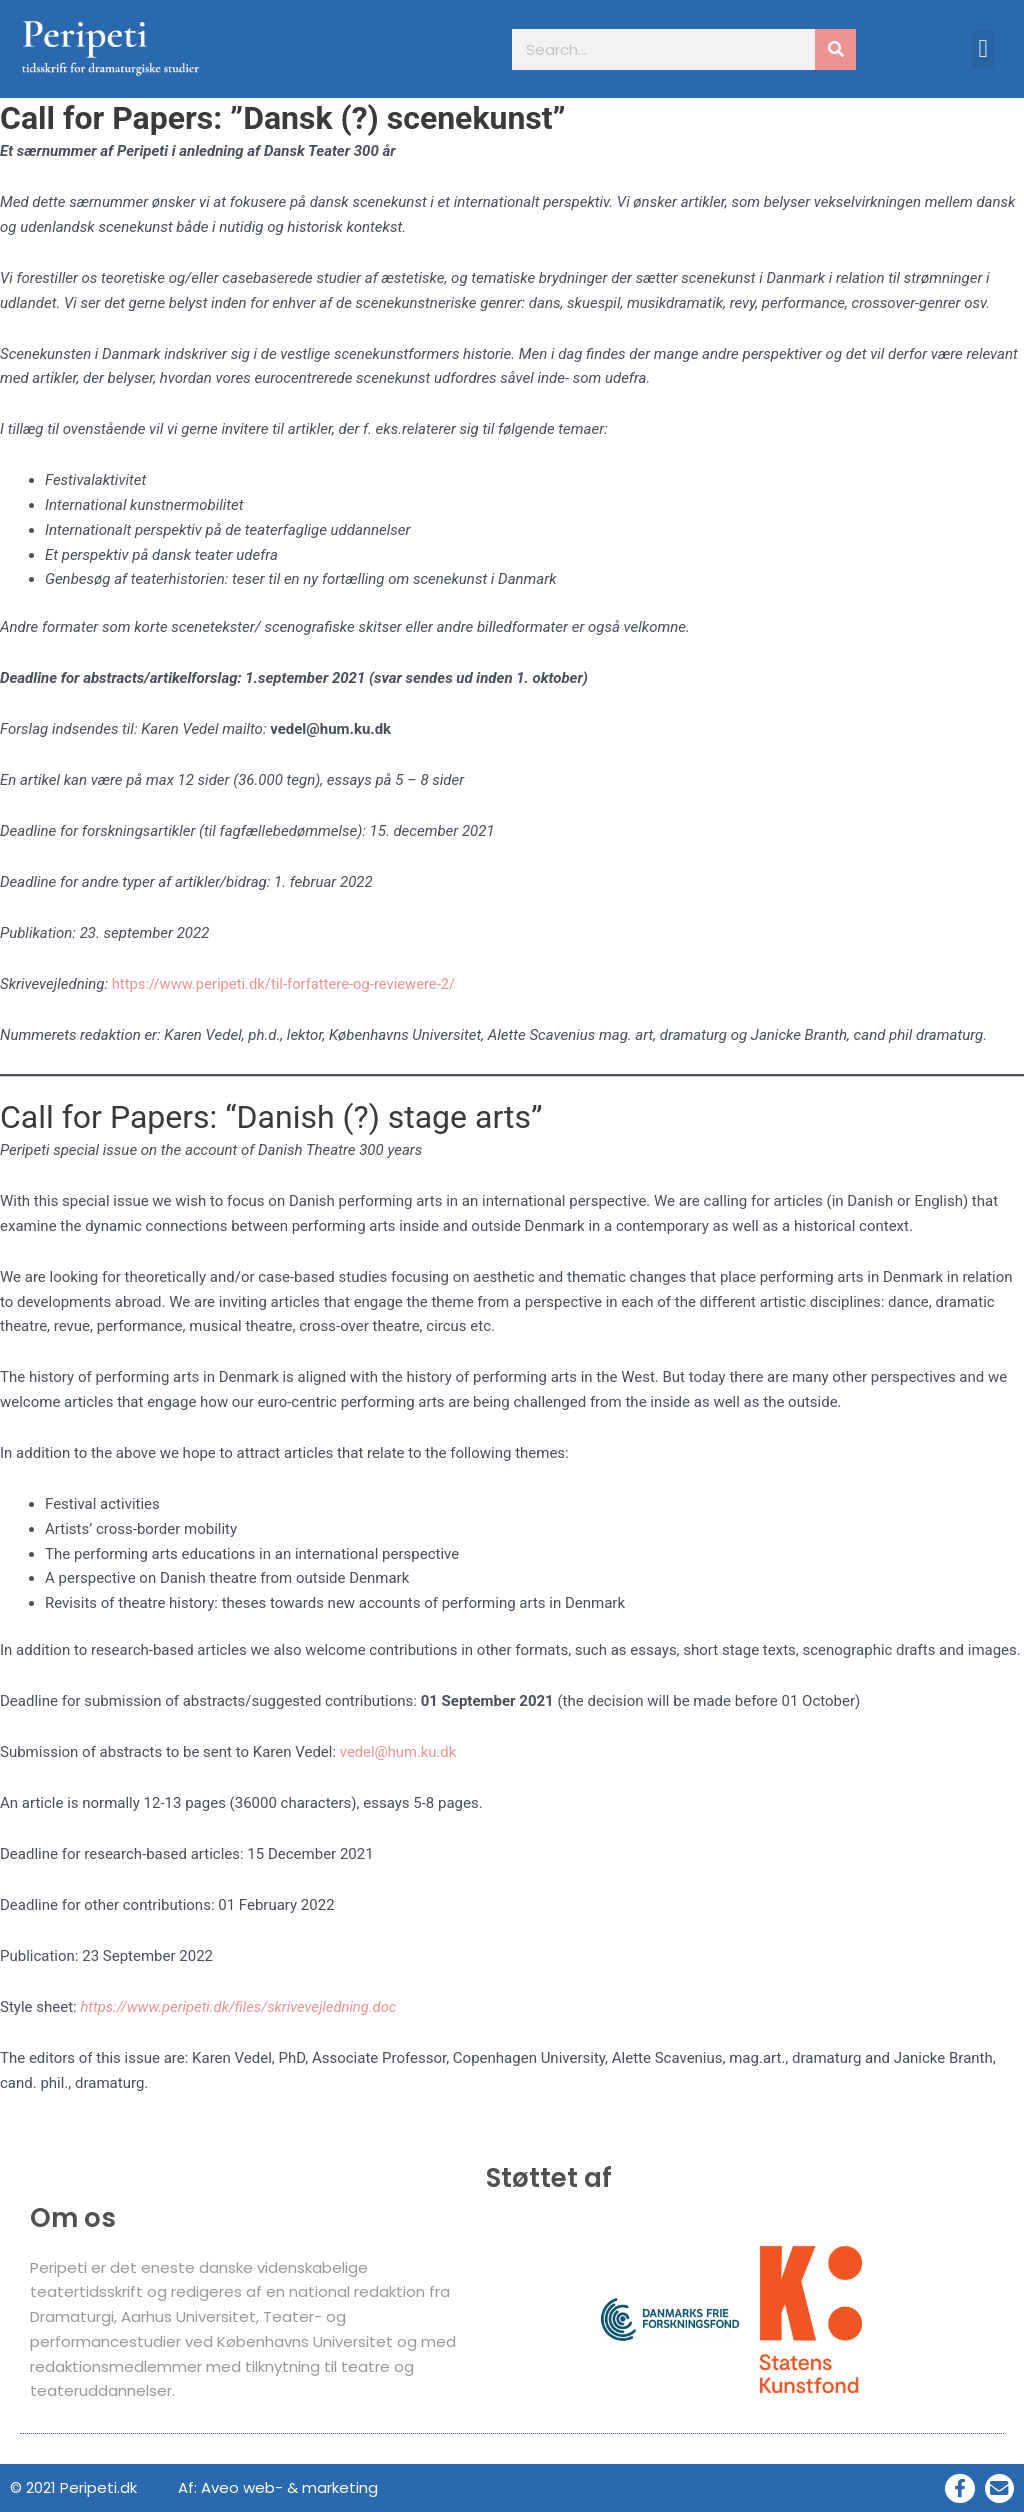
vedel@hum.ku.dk (399, 1752)
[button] (983, 49)
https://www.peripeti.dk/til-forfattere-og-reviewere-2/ (286, 984)
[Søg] (835, 49)
